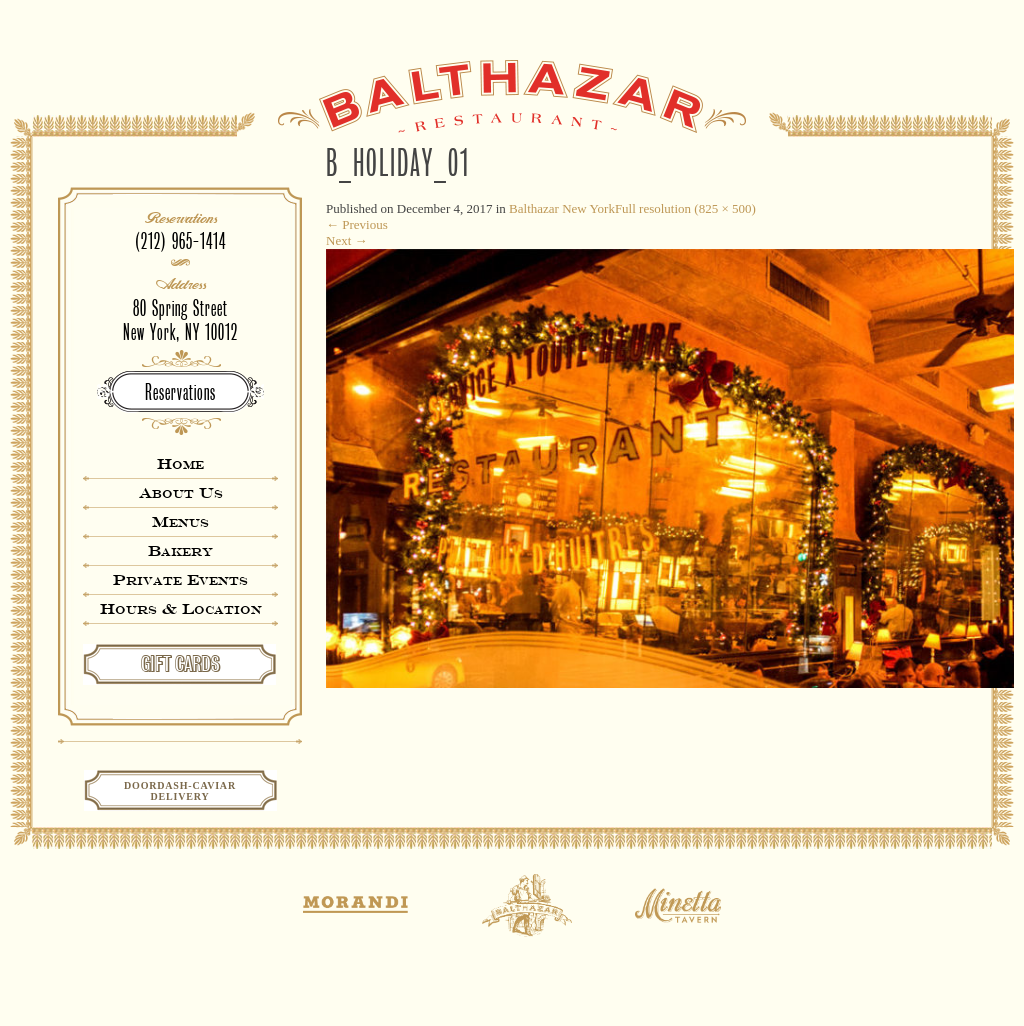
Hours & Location (181, 608)
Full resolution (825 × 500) (685, 208)
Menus (180, 521)
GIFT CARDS (180, 664)
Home (180, 463)
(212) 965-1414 (180, 241)
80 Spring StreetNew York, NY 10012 (180, 320)
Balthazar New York (562, 208)
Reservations (180, 392)
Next (347, 240)
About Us (181, 492)
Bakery (180, 550)
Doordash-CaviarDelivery (180, 791)
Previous (357, 224)
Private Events (180, 579)
